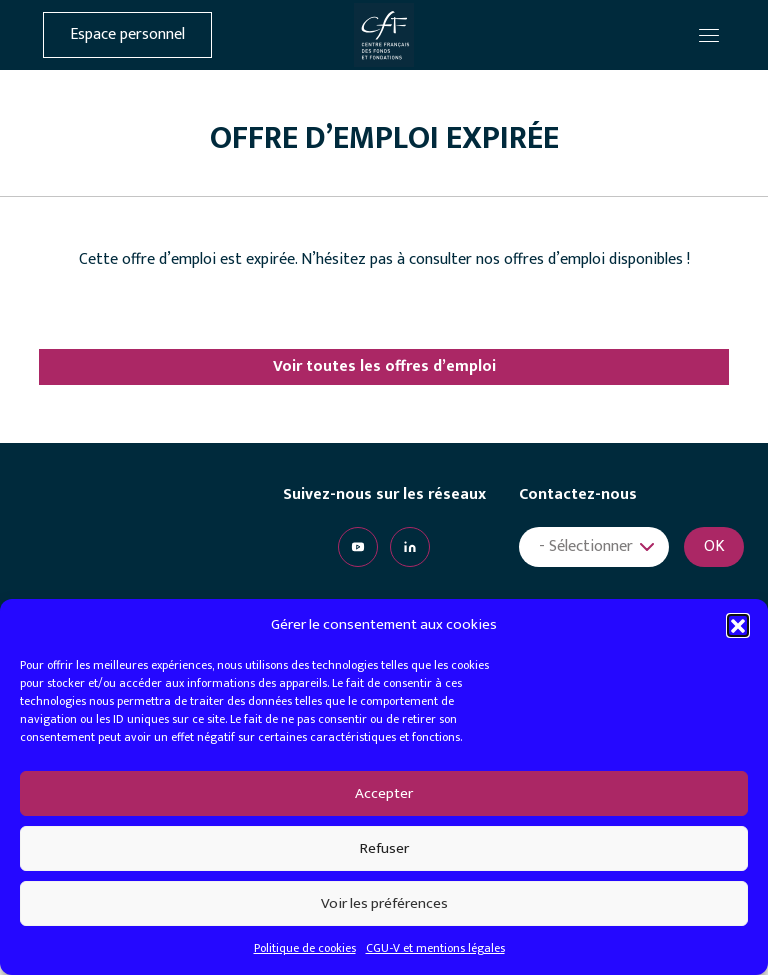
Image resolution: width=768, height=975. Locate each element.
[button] (738, 625)
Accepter (384, 793)
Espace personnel (127, 35)
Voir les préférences (384, 903)
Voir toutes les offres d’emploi (384, 366)
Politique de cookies (305, 948)
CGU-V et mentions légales (435, 948)
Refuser (384, 848)
